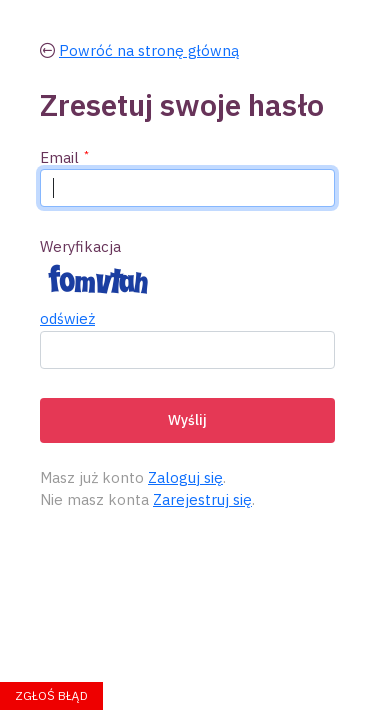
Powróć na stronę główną (149, 50)
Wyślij (187, 420)
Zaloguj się (185, 477)
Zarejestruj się (202, 499)
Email (59, 157)
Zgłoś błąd (51, 695)
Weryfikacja (80, 246)
